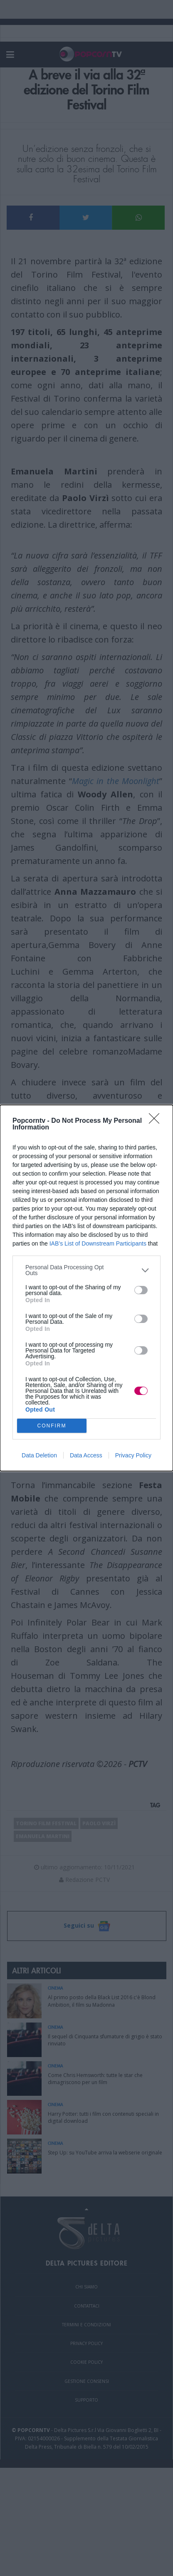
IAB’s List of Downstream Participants (97, 1243)
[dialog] (86, 1288)
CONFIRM (51, 1426)
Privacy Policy (133, 1455)
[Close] (157, 1121)
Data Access (86, 1455)
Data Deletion (39, 1455)
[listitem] (86, 1270)
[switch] (141, 1290)
